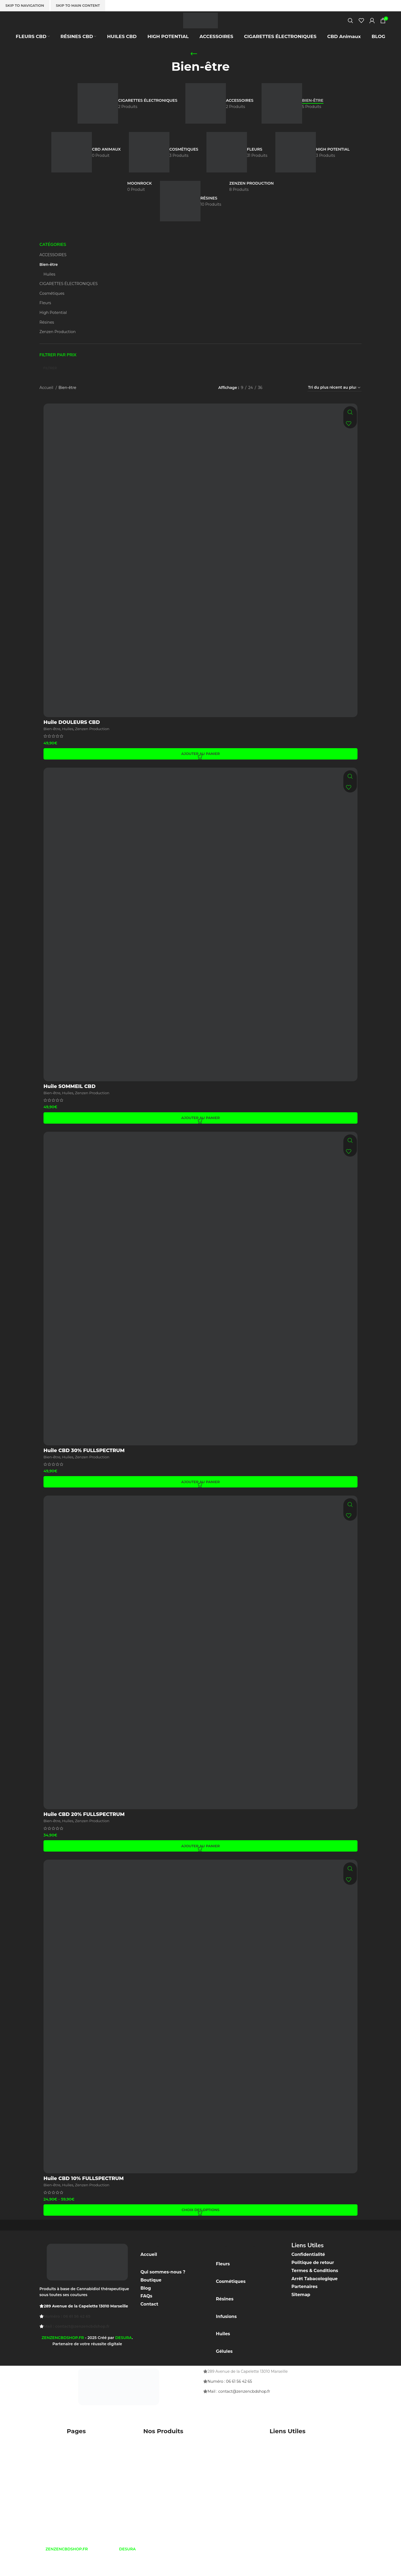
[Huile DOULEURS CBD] (200, 576)
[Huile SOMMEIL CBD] (200, 940)
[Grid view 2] (275, 402)
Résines (46, 337)
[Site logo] (200, 27)
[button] (200, 769)
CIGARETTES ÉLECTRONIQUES (68, 299)
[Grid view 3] (285, 402)
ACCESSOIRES (52, 270)
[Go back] (194, 69)
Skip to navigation (24, 5)
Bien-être (48, 279)
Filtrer (50, 383)
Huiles (49, 289)
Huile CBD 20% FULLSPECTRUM (84, 1830)
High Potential (53, 328)
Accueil (46, 403)
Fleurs (45, 318)
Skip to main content (78, 5)
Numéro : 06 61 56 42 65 (67, 2331)
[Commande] (335, 403)
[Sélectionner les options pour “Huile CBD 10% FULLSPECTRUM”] (200, 2225)
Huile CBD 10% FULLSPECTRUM (84, 2194)
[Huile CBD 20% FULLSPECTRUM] (200, 1668)
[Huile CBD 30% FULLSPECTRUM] (200, 1303)
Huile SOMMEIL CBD (70, 1102)
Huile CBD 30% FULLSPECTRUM (84, 1466)
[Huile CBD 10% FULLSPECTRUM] (200, 2032)
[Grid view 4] (296, 402)
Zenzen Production (57, 347)
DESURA (123, 2353)
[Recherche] (350, 28)
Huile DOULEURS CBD (72, 738)
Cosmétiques (51, 308)
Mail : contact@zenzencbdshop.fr (76, 2341)
